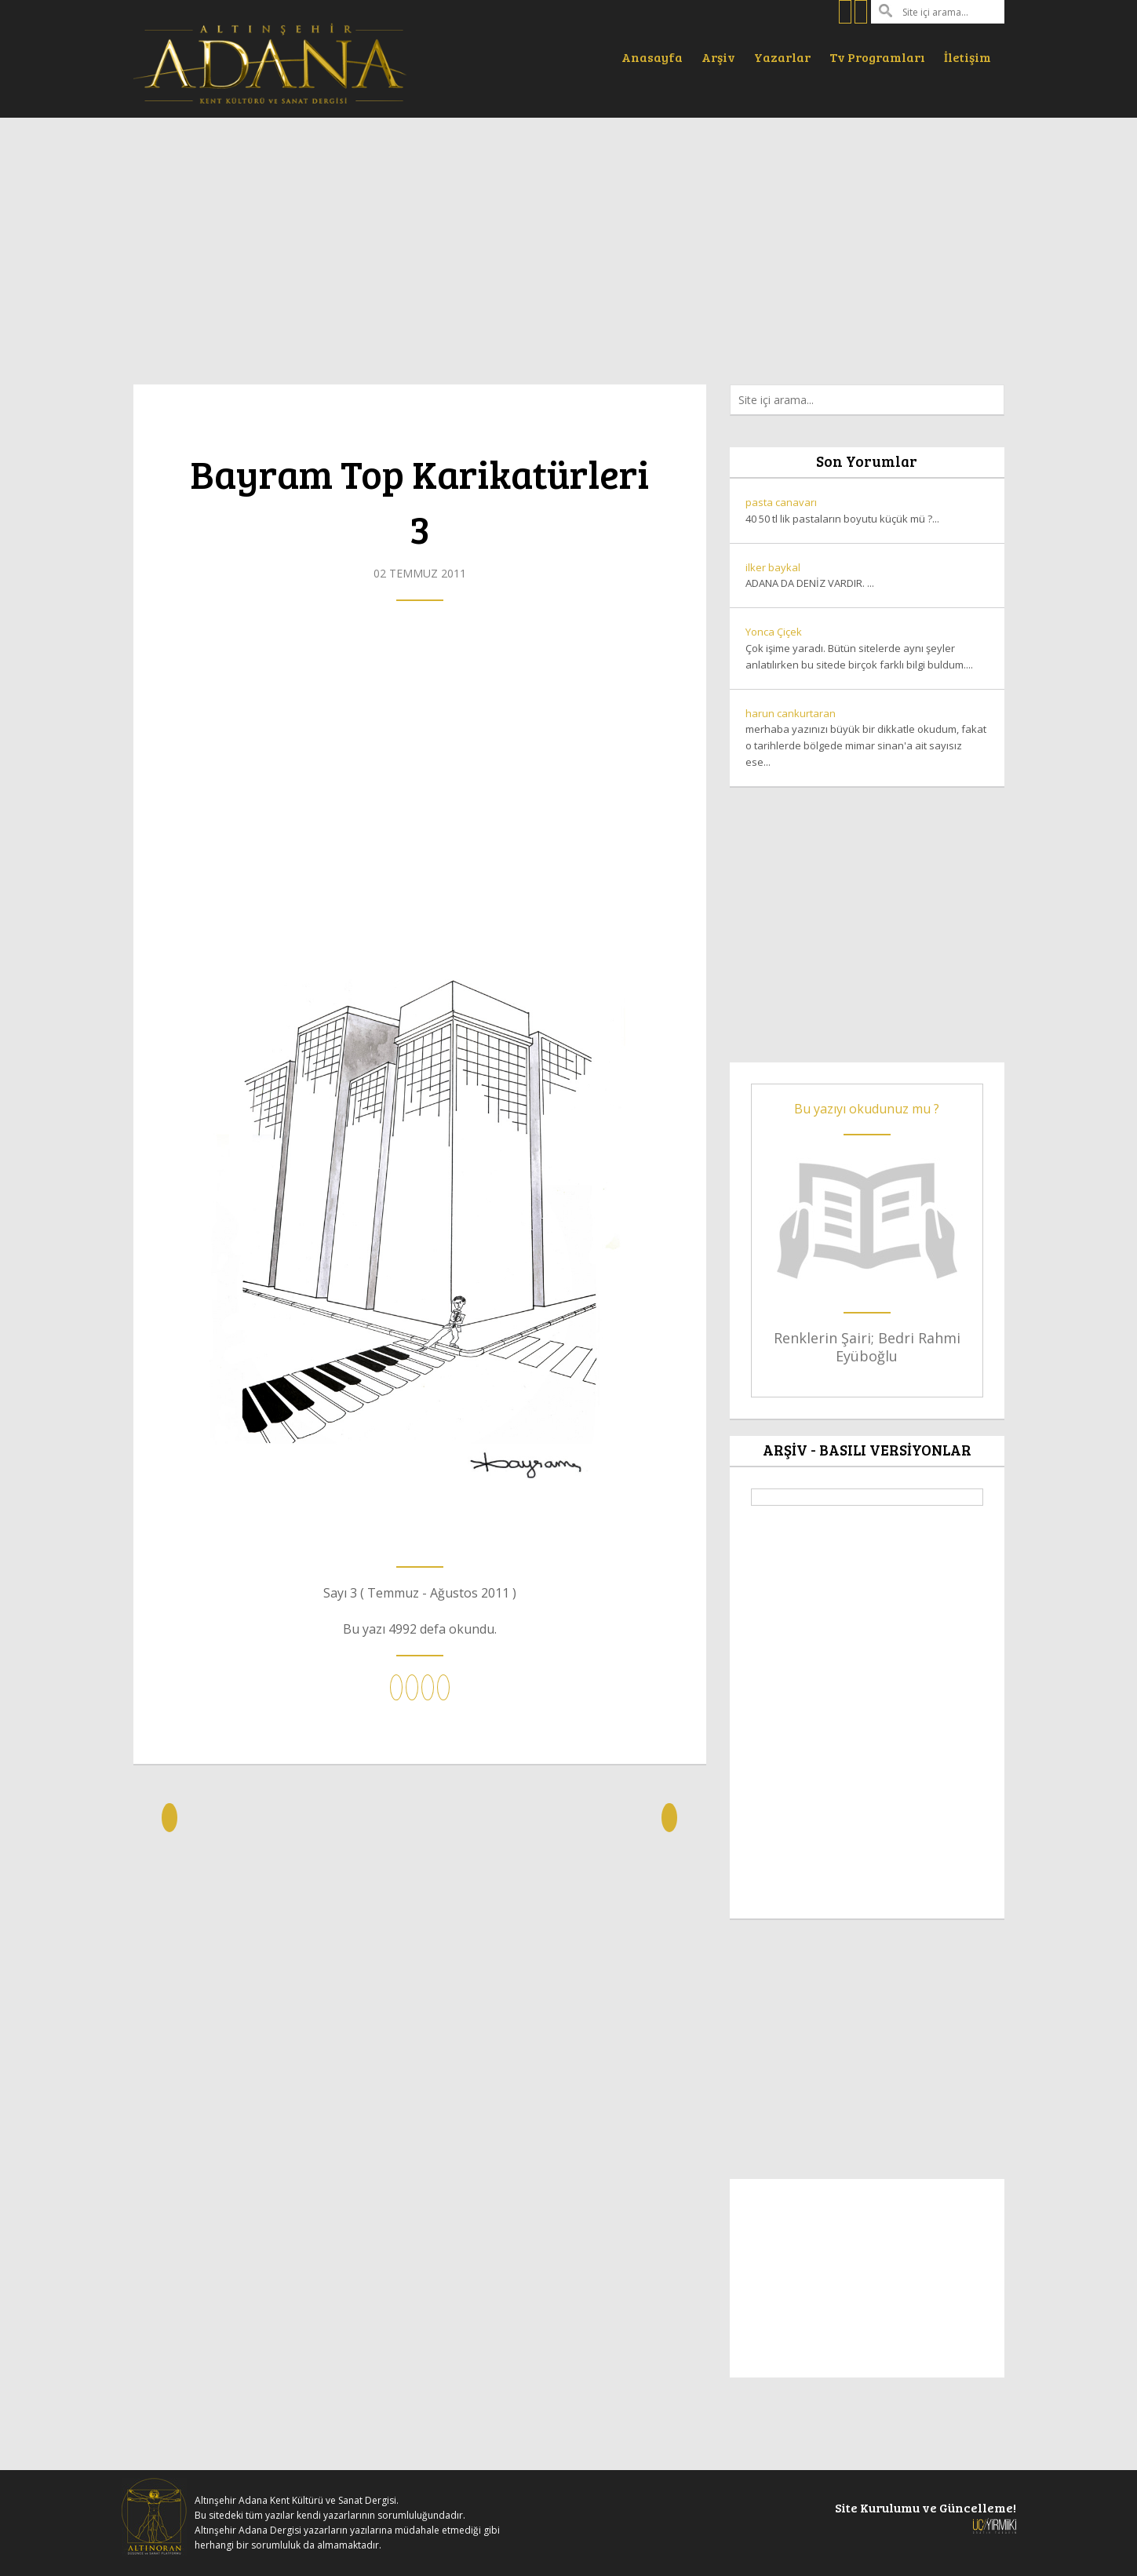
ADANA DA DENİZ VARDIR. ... (867, 575)
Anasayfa (652, 57)
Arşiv (718, 57)
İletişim (967, 57)
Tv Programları (877, 57)
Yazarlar (782, 57)
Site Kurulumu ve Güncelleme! (925, 2516)
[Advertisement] (569, 243)
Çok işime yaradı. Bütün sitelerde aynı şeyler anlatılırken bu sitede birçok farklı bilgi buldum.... (867, 648)
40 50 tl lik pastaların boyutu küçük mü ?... (867, 510)
